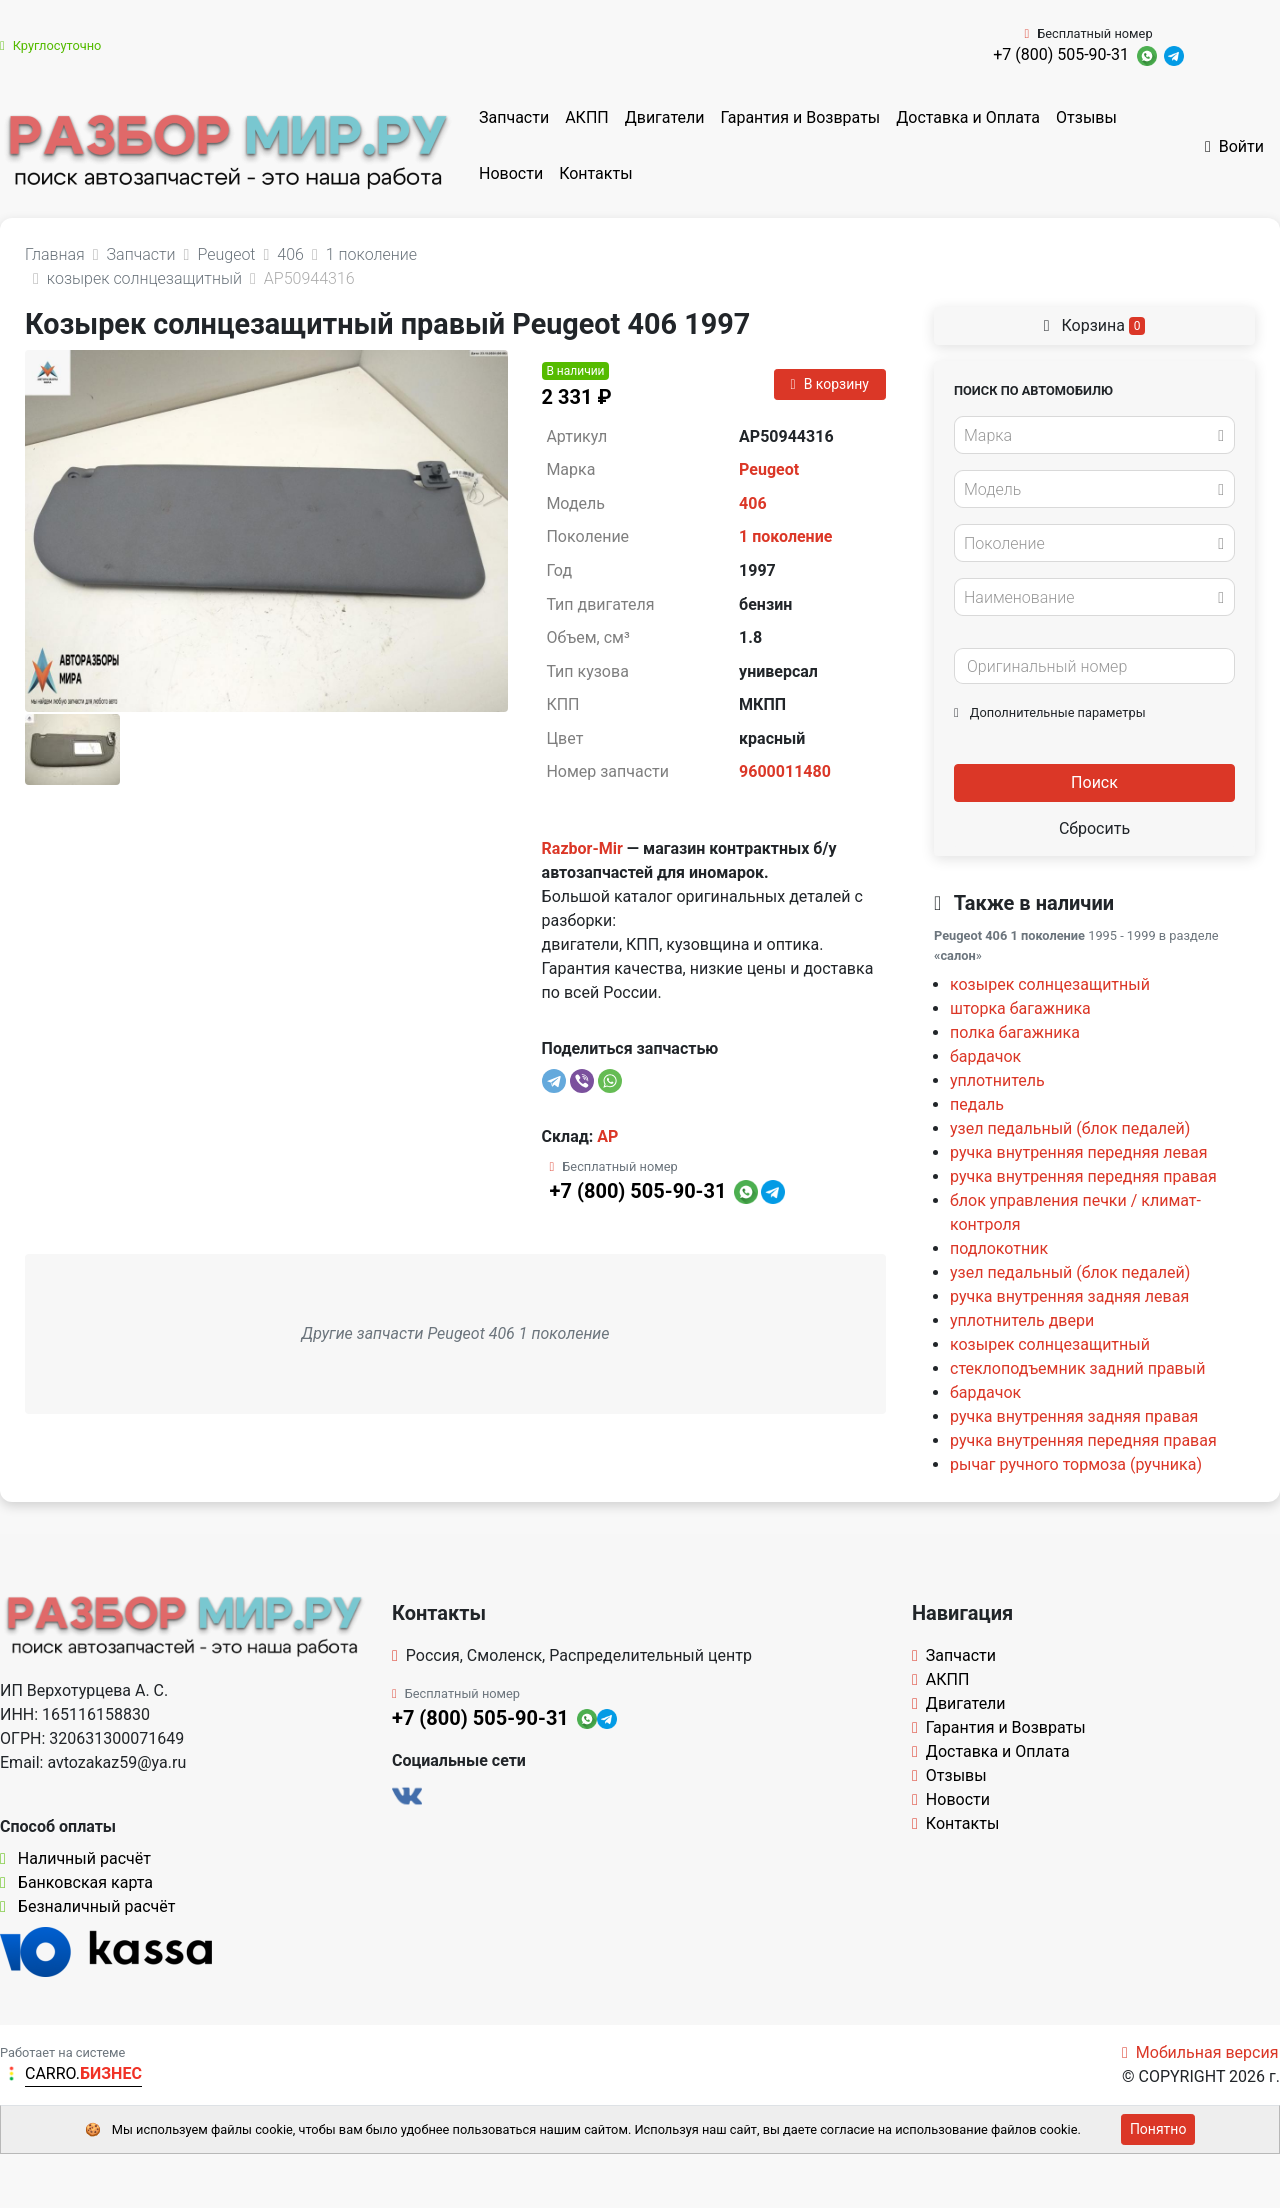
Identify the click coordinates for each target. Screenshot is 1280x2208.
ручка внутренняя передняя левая (1079, 1152)
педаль (977, 1104)
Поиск (1094, 782)
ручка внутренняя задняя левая (1069, 1296)
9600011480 (785, 771)
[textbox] (1089, 436)
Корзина (1095, 325)
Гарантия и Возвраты (800, 117)
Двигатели (665, 117)
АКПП (587, 117)
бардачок (985, 1056)
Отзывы (1086, 117)
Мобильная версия (1200, 2052)
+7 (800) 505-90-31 (1061, 54)
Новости (511, 173)
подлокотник (999, 1248)
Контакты (595, 173)
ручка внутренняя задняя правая (1074, 1416)
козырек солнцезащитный (1050, 984)
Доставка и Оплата (968, 117)
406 (753, 503)
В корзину (830, 384)
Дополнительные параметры (1050, 712)
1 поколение (785, 536)
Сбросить (1094, 828)
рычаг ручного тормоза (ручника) (1076, 1464)
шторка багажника (1020, 1008)
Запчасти (514, 117)
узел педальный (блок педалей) (1070, 1128)
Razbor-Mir (582, 848)
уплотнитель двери (1022, 1320)
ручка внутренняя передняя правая (1083, 1176)
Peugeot (769, 469)
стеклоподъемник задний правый (1077, 1368)
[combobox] (1094, 435)
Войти (1234, 146)
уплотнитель (997, 1080)
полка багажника (1015, 1032)
